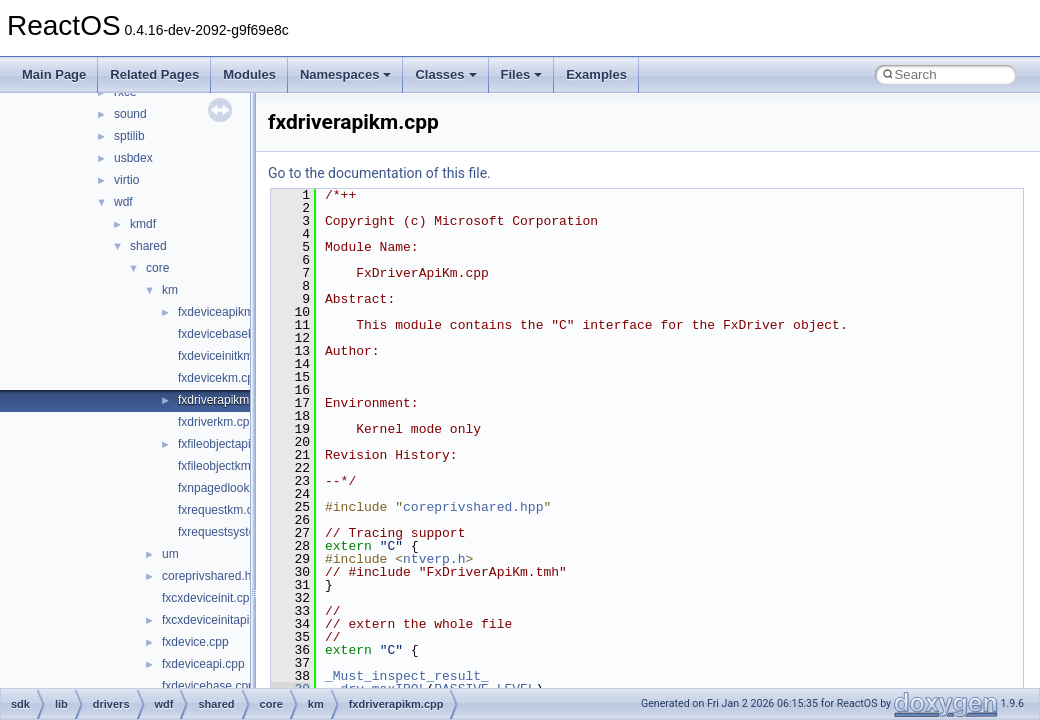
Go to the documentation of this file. (379, 173)
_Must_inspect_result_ (407, 676)
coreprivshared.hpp (213, 576)
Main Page (54, 74)
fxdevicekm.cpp (219, 378)
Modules (249, 74)
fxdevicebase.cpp (208, 686)
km (170, 290)
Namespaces (346, 74)
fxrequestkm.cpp (222, 510)
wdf (123, 202)
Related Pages (154, 74)
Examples (596, 74)
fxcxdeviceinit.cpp (209, 598)
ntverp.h (434, 559)
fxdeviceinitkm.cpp (227, 356)
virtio (126, 180)
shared (148, 246)
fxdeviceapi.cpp (203, 664)
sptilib (129, 136)
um (170, 554)
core (157, 268)
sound (130, 114)
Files (522, 74)
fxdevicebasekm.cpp (232, 334)
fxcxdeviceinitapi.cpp (217, 620)
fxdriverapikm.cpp (225, 400)
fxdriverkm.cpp (217, 422)
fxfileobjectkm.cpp (225, 466)
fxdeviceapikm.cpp (227, 312)
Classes (445, 74)
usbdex (133, 158)
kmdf (143, 224)
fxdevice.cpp (195, 642)
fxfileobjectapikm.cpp (233, 444)
